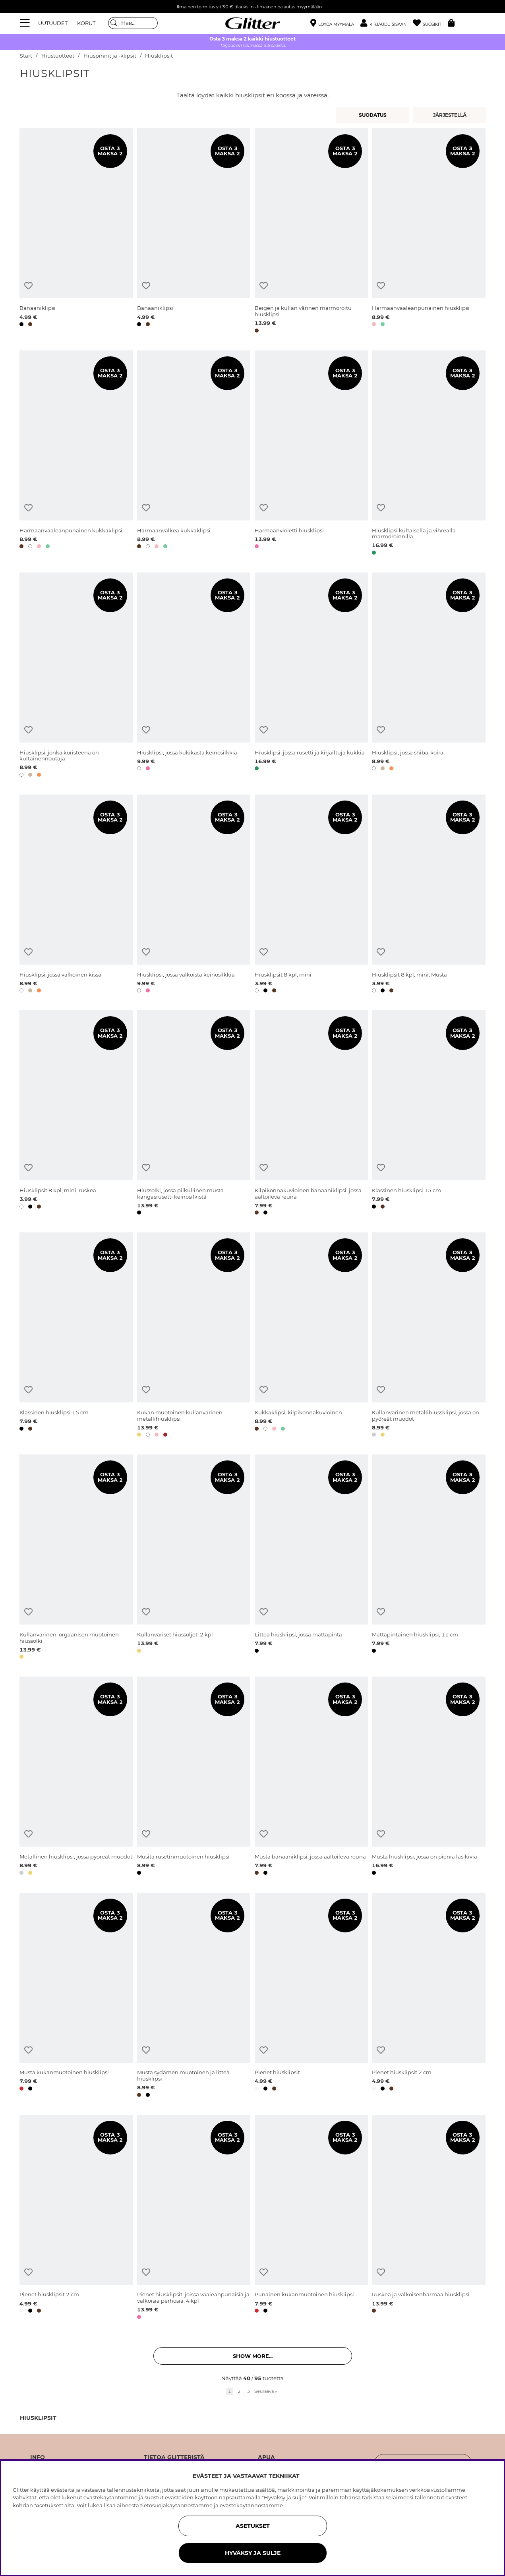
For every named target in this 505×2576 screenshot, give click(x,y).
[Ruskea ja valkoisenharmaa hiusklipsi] (428, 2218)
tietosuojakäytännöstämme (176, 2505)
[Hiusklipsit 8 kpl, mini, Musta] (428, 895)
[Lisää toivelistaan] (28, 286)
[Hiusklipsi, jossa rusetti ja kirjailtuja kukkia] (311, 676)
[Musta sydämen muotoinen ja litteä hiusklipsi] (193, 1996)
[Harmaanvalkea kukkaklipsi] (193, 454)
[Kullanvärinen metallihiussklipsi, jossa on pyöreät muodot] (428, 1336)
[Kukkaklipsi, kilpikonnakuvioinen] (311, 1336)
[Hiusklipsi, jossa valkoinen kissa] (76, 895)
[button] (386, 23)
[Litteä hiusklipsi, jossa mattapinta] (311, 1558)
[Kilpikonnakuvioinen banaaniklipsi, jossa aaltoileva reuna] (311, 1114)
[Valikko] (26, 23)
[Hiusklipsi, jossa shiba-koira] (428, 676)
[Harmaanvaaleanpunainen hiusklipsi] (428, 232)
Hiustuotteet (57, 56)
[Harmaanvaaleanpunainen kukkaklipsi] (76, 454)
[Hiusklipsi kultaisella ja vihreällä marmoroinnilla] (428, 454)
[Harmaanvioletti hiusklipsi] (311, 454)
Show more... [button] (253, 2356)
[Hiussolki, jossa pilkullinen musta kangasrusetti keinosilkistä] (193, 1114)
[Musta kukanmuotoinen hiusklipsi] (76, 1996)
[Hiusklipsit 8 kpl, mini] (311, 895)
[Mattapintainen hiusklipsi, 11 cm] (428, 1558)
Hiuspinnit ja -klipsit (109, 56)
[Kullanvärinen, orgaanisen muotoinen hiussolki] (76, 1558)
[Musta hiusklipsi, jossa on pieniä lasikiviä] (428, 1777)
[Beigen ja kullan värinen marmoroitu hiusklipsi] (311, 232)
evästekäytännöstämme (251, 2505)
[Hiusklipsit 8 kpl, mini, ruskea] (76, 1114)
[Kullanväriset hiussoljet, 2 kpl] (193, 1558)
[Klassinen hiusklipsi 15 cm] (428, 1114)
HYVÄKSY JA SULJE (253, 2553)
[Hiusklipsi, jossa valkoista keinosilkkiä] (193, 895)
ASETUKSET (253, 2526)
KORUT (86, 23)
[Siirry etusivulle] (252, 23)
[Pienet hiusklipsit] (311, 1996)
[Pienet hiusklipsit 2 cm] (428, 1996)
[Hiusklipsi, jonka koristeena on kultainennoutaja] (76, 676)
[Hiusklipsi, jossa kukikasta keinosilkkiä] (193, 676)
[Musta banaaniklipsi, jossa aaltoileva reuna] (311, 1777)
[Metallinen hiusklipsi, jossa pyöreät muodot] (76, 1777)
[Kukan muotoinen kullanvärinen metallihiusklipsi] (193, 1336)
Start (26, 56)
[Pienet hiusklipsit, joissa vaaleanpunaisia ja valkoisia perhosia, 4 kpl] (193, 2218)
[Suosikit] (430, 23)
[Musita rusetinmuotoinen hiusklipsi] (193, 1777)
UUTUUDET (53, 23)
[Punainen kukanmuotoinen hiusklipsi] (311, 2218)
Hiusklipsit (159, 56)
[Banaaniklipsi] (76, 232)
